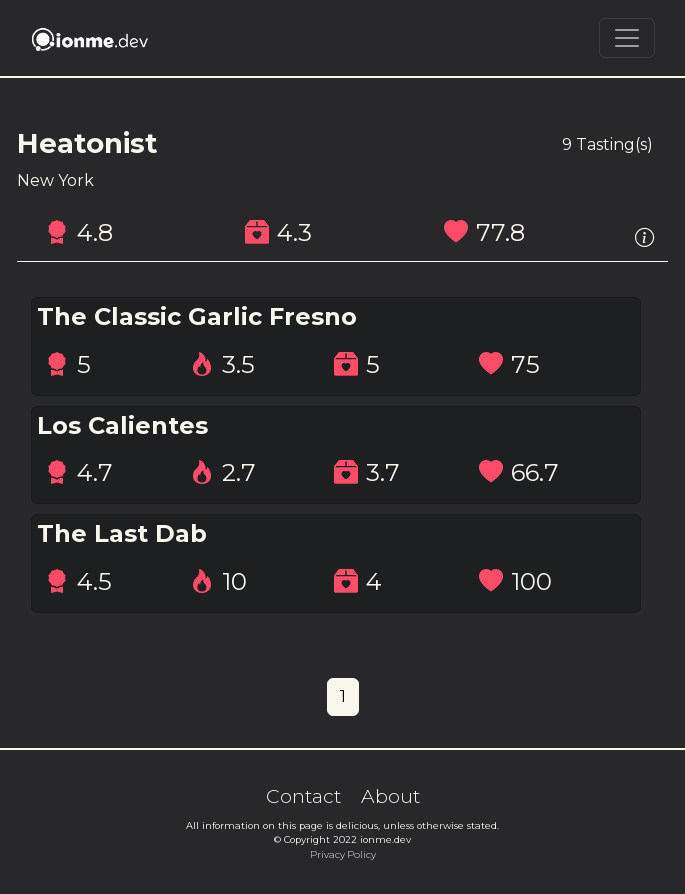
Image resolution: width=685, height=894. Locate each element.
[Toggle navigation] (627, 38)
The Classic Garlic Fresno (197, 317)
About (390, 796)
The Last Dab (122, 534)
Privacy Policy (343, 854)
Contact (303, 796)
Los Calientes (122, 426)
